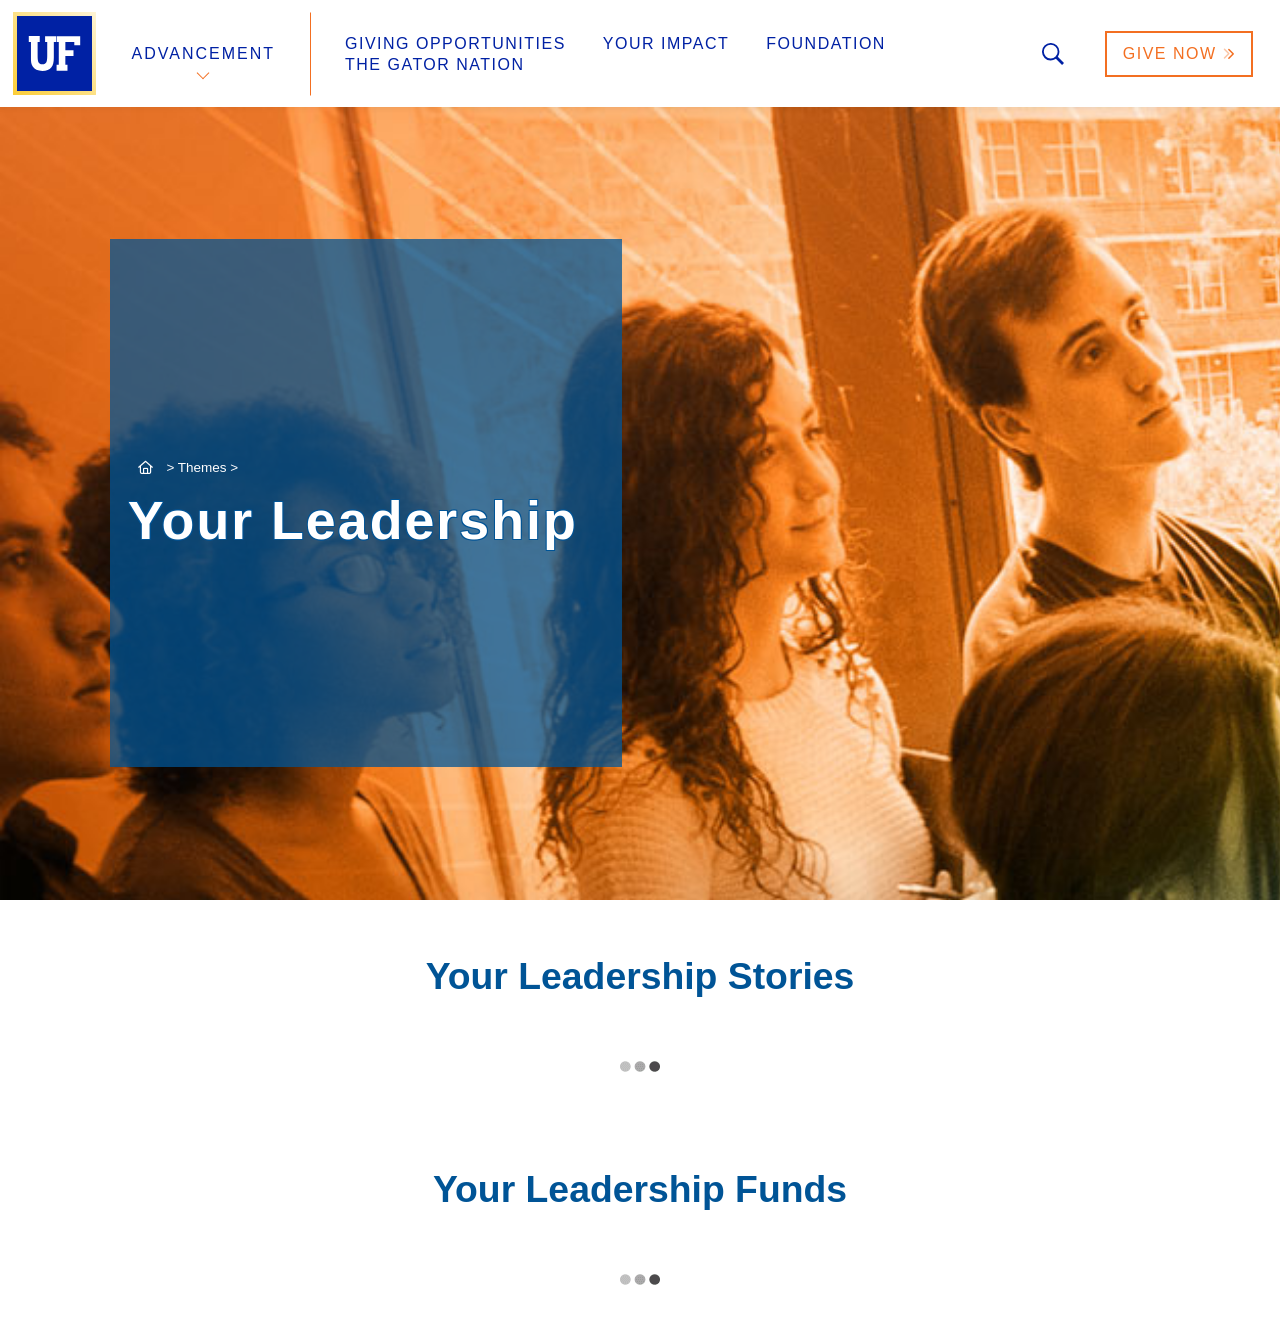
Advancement (204, 53)
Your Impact (666, 43)
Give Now (1179, 53)
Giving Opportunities (455, 43)
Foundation (826, 43)
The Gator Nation (435, 64)
